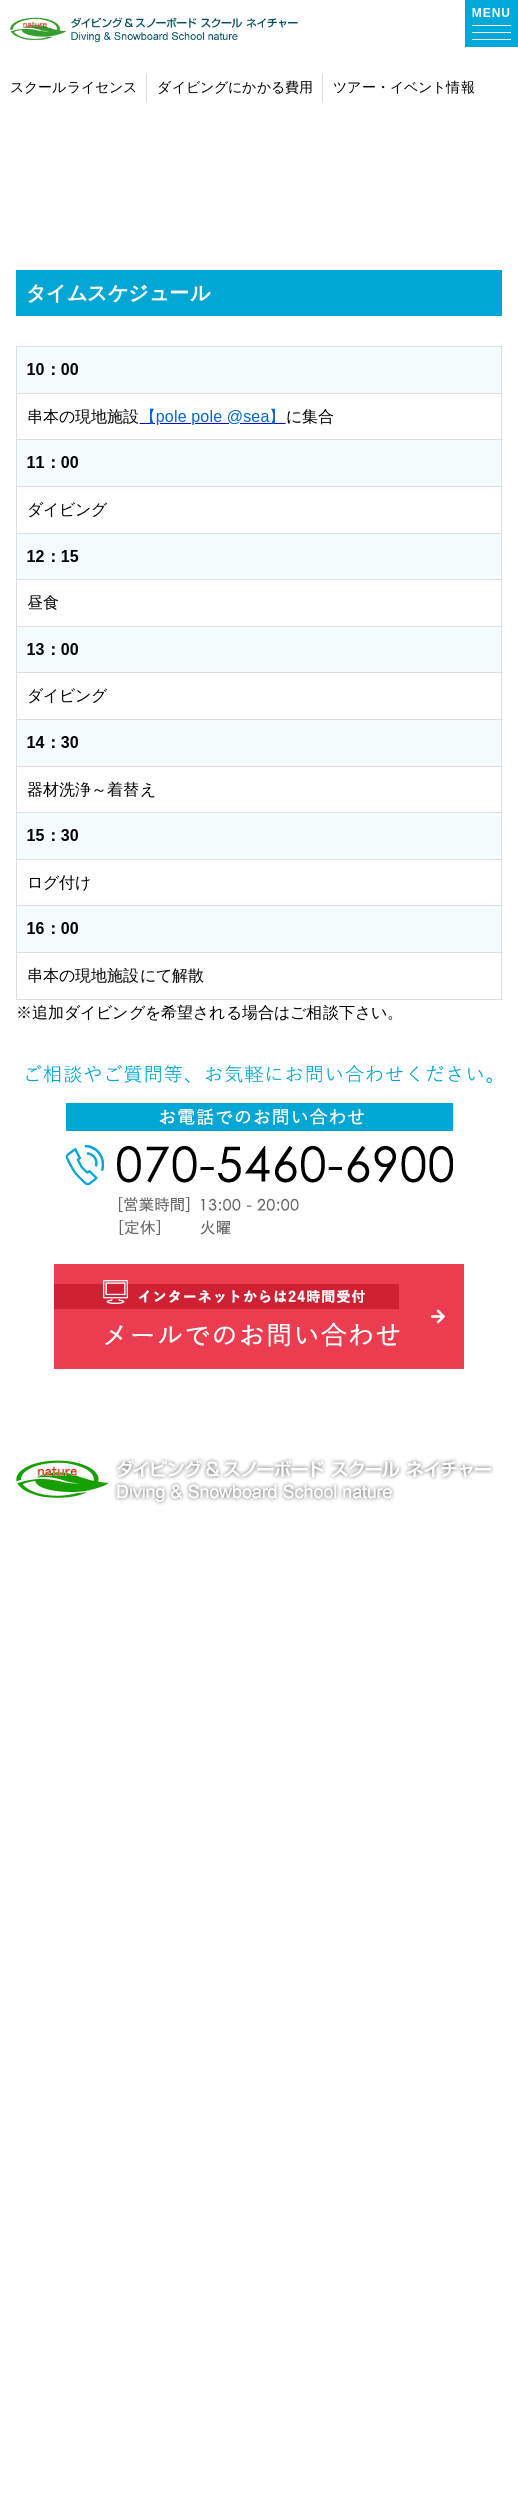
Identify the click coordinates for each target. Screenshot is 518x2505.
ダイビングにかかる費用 (149, 1896)
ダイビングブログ (124, 2295)
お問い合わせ (107, 2352)
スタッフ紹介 (107, 2238)
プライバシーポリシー (141, 2409)
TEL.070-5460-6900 (88, 1595)
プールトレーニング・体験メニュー (192, 1953)
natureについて (115, 1782)
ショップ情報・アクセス (149, 2181)
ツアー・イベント (124, 2067)
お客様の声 (98, 1839)
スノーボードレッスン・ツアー (175, 2124)
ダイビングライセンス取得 (158, 2010)
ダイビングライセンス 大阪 (160, 1725)
